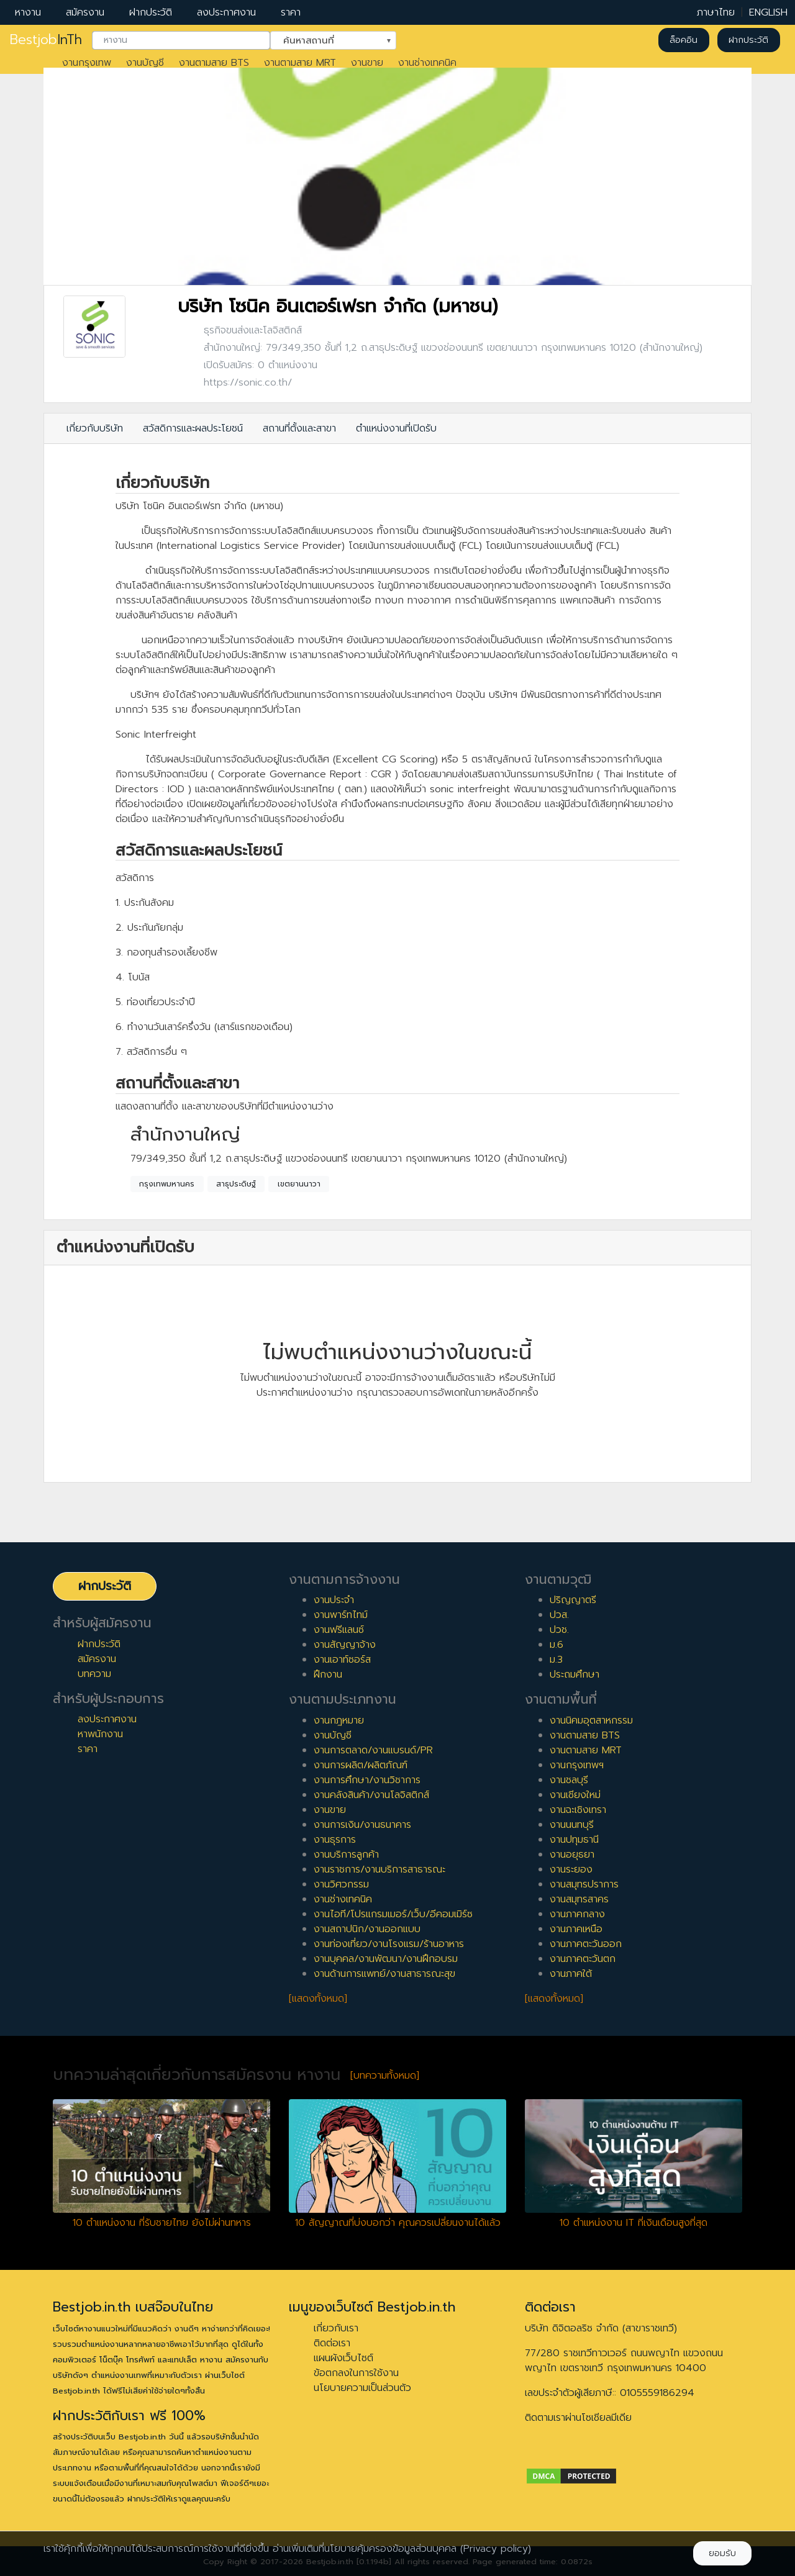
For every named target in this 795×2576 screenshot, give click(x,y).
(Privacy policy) (495, 2548)
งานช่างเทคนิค (427, 62)
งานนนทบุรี (572, 1824)
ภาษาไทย (716, 12)
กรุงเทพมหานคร (166, 1184)
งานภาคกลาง (577, 1914)
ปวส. (559, 1614)
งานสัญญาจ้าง (345, 1644)
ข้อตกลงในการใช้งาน (356, 2373)
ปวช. (559, 1629)
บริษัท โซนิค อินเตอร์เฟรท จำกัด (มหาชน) (337, 306)
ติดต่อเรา (332, 2343)
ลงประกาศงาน (226, 12)
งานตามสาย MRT (300, 62)
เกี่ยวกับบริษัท (94, 428)
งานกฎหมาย (339, 1720)
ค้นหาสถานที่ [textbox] (325, 39)
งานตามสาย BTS (214, 62)
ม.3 (556, 1659)
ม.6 (556, 1644)
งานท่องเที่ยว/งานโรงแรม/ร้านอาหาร (389, 1944)
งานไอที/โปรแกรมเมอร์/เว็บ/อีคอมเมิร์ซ (393, 1914)
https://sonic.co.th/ (248, 382)
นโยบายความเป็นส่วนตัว (362, 2387)
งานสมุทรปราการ (584, 1884)
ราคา (291, 12)
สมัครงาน (85, 12)
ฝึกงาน (328, 1674)
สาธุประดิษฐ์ (236, 1184)
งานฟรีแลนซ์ (339, 1629)
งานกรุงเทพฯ (577, 1765)
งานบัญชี (145, 62)
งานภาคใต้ (571, 1973)
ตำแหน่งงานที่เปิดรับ (396, 428)
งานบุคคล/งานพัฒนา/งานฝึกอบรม (386, 1958)
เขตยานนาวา (299, 1184)
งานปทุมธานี (574, 1839)
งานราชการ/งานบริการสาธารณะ (379, 1869)
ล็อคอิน (683, 40)
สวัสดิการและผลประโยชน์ (193, 428)
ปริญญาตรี (573, 1600)
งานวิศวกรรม (341, 1884)
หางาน (28, 12)
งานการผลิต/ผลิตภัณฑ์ (360, 1765)
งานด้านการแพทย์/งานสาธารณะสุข (384, 1973)
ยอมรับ (722, 2553)
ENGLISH (768, 12)
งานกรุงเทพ (86, 62)
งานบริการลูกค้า (346, 1854)
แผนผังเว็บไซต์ (343, 2358)
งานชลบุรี (569, 1780)
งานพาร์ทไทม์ (341, 1614)
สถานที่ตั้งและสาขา (299, 428)
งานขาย (367, 62)
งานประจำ (334, 1600)
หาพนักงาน (100, 1734)
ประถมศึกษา (574, 1674)
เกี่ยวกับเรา (336, 2328)
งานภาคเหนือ (576, 1929)
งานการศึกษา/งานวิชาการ (367, 1780)
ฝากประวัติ (150, 12)
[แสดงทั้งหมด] (318, 1998)
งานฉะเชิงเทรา (578, 1809)
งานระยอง (571, 1869)
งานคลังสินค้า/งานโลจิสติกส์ (371, 1794)
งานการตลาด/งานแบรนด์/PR (373, 1750)
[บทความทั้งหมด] (384, 2075)
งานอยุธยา (572, 1854)
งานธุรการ (335, 1839)
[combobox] (181, 40)
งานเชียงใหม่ (575, 1794)
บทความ (94, 1673)
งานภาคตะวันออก (586, 1944)
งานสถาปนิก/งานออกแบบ (367, 1929)
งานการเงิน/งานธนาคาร (362, 1824)
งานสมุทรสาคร (579, 1899)
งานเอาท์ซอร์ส (342, 1659)
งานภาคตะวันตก (583, 1958)
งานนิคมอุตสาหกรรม (591, 1720)
